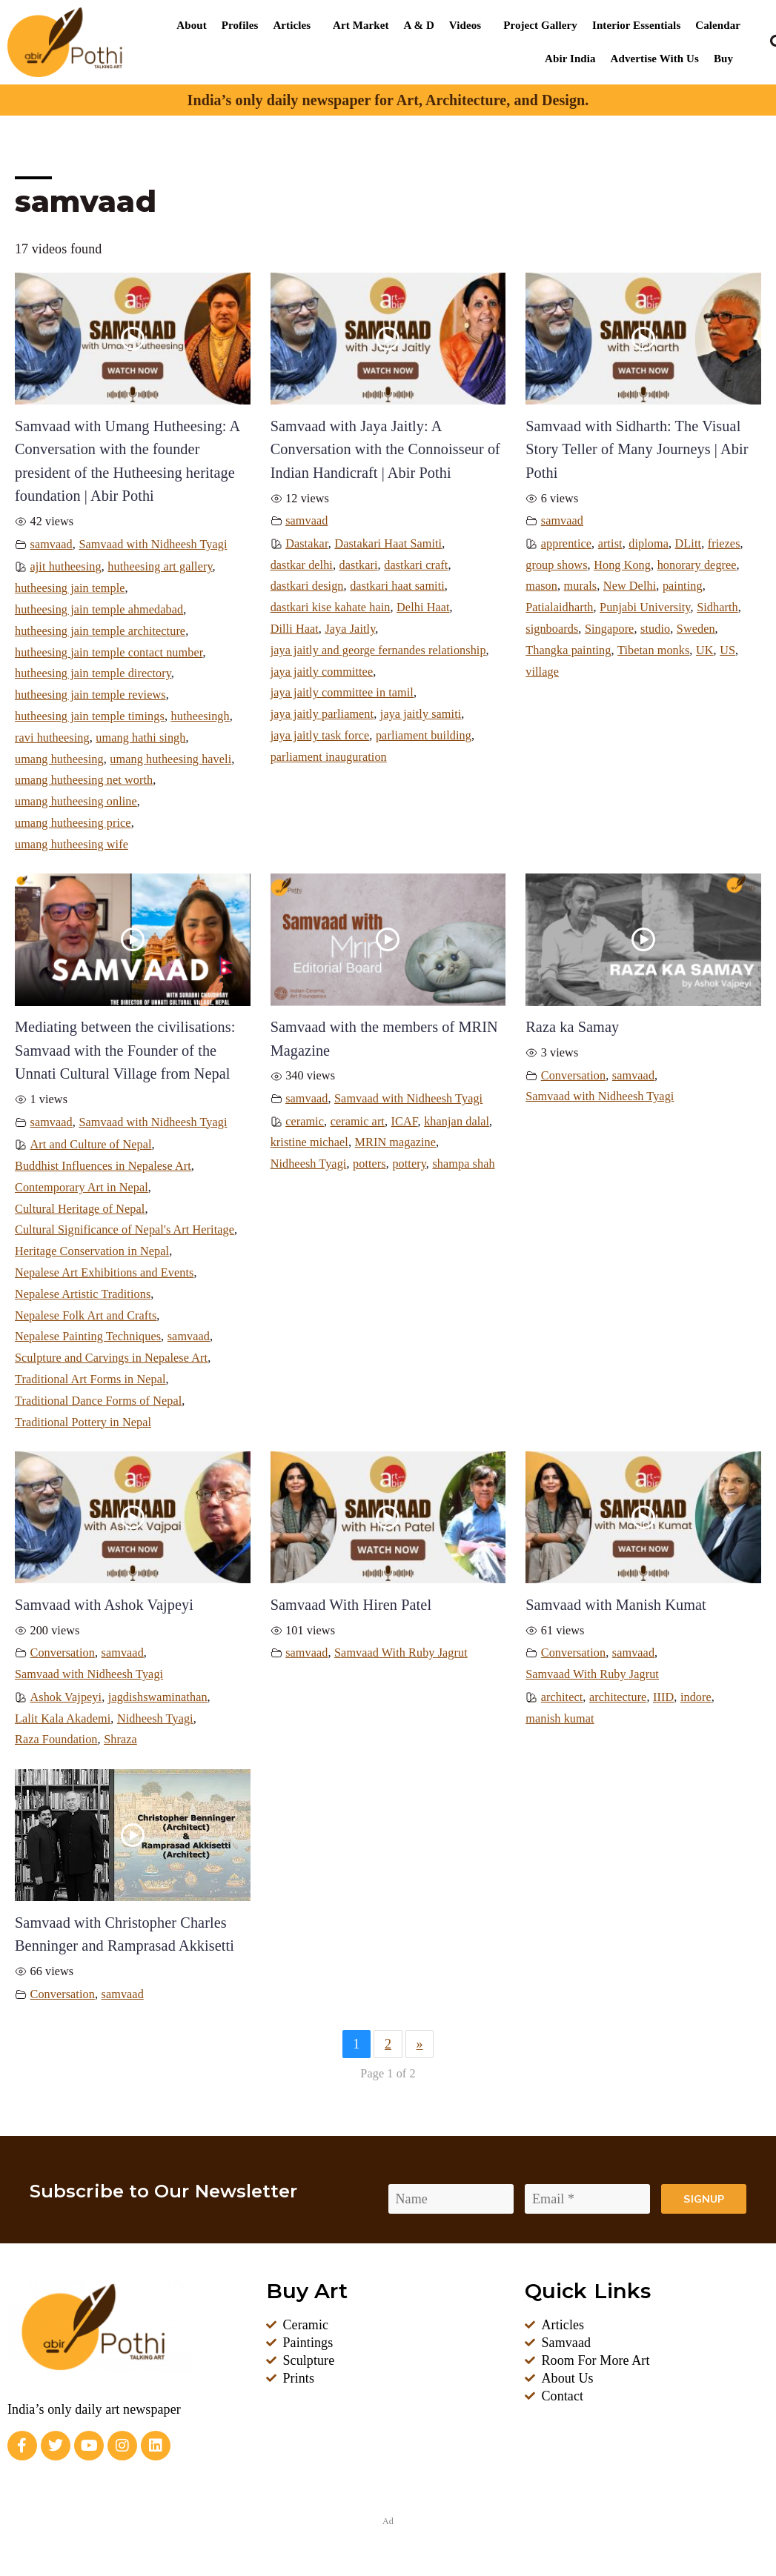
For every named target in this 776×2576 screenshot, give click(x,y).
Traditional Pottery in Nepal (83, 1422)
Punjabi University (645, 607)
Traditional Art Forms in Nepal (90, 1379)
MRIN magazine (396, 1142)
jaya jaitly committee (322, 672)
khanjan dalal (456, 1121)
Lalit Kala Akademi (62, 1718)
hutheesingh (200, 716)
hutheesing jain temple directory (93, 673)
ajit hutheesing (66, 566)
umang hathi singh (140, 738)
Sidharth (717, 607)
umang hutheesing (59, 759)
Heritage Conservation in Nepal (92, 1251)
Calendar (717, 25)
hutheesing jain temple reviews (90, 695)
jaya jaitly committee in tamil (342, 692)
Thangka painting (568, 650)
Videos (465, 25)
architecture (617, 1697)
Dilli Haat (295, 629)
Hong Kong (622, 565)
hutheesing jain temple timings (90, 716)
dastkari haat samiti (397, 586)
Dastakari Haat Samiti (388, 543)
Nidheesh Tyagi (309, 1164)
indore (696, 1697)
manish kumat (559, 1718)
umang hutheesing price (73, 823)
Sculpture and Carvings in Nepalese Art (111, 1358)
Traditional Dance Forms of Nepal (98, 1401)
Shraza (120, 1739)
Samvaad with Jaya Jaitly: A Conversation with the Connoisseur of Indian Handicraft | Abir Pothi (385, 449)
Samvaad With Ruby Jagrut (401, 1653)
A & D (419, 25)
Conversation (573, 1075)
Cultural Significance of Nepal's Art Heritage (124, 1230)
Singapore (609, 629)
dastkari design (307, 586)
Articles (292, 25)
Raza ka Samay (572, 1027)
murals (580, 586)
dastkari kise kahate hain (331, 607)
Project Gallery (540, 25)
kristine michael (309, 1142)
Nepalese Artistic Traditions (82, 1294)
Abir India (570, 58)
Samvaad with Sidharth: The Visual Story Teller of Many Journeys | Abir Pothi (636, 449)
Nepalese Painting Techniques (88, 1336)
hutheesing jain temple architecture (100, 631)
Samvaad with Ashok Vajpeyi (104, 1605)
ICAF (404, 1121)
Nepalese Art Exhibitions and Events (104, 1272)
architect (562, 1697)
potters (369, 1164)
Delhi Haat (423, 607)
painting (683, 586)
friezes (724, 543)
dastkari (358, 565)
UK (705, 650)
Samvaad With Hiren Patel (351, 1605)
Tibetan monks (653, 650)
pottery (408, 1164)
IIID (663, 1697)
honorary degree (697, 565)
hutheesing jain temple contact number (109, 652)
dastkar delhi (302, 565)
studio (655, 629)
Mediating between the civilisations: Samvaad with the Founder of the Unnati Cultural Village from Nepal (125, 1050)
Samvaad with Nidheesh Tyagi (153, 544)
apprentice (566, 543)
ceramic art (358, 1121)
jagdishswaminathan (158, 1697)
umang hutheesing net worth (84, 780)
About (191, 25)
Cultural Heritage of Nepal (80, 1209)
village (542, 672)
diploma (649, 543)
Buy (723, 58)
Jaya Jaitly (350, 629)
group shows (556, 565)
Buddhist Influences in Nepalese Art (103, 1166)
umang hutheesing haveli (170, 759)
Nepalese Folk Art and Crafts (85, 1315)
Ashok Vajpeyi (66, 1697)
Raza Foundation (56, 1739)
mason (541, 586)
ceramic (304, 1121)
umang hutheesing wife (71, 844)
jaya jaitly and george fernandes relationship (378, 650)
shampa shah (463, 1164)
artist (610, 543)
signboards (551, 629)
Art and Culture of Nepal (91, 1144)
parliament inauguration (329, 757)
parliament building (423, 735)
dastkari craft (416, 565)
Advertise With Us (655, 58)
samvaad (51, 544)
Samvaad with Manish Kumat (615, 1605)
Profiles (240, 25)
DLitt (688, 543)
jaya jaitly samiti (421, 714)
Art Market (360, 25)
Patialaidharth (559, 607)
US (727, 650)
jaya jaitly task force (320, 735)
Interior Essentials (636, 25)
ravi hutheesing (52, 738)
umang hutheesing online (76, 801)
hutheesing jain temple (70, 588)
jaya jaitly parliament (322, 714)
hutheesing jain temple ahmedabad (99, 609)
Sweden (696, 629)
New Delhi (629, 586)
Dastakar (306, 543)
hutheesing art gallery (159, 566)
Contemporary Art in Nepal (81, 1187)
